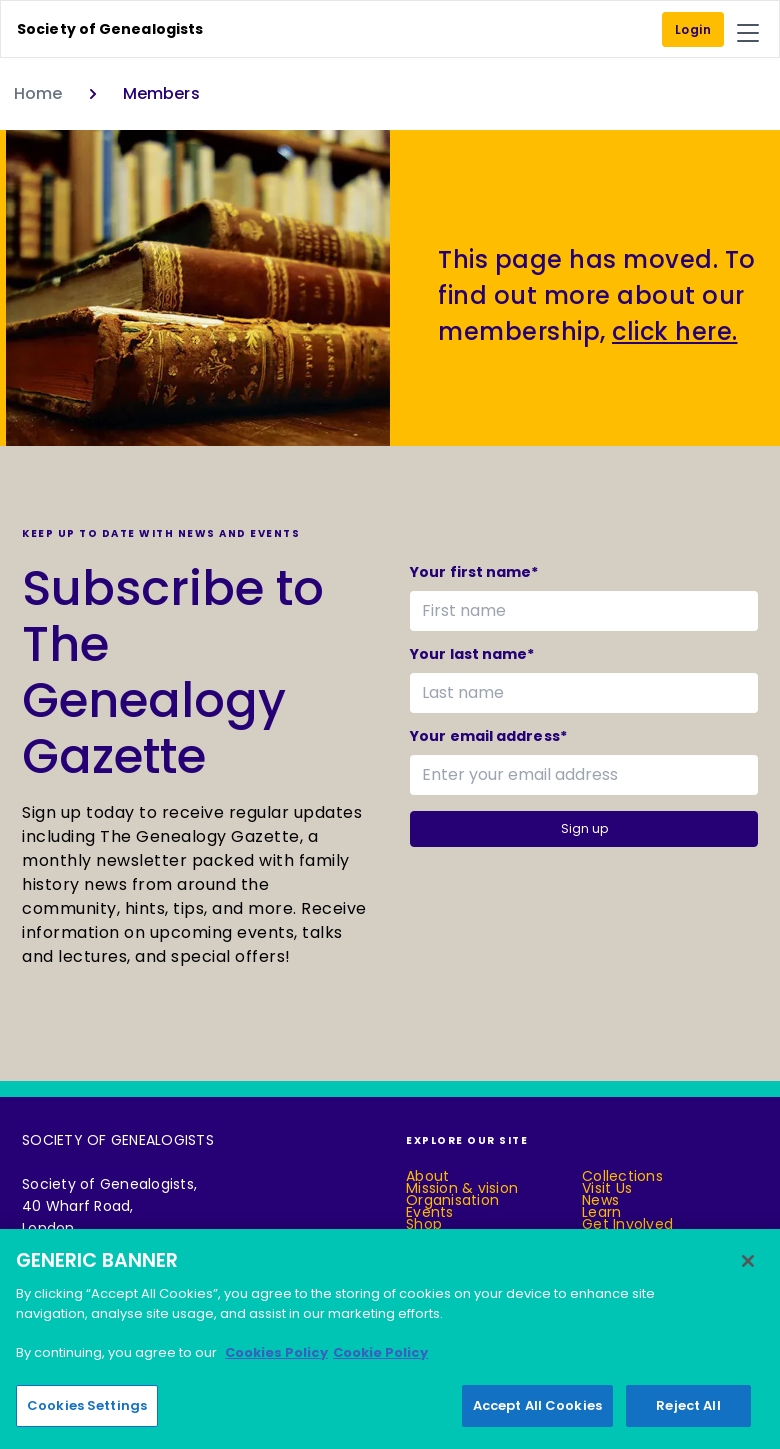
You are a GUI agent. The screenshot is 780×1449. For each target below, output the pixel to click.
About (427, 1176)
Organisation (452, 1200)
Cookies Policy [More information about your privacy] (276, 1354)
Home (38, 93)
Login (693, 29)
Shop (424, 1224)
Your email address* (488, 736)
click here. (675, 331)
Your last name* (472, 654)
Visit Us (607, 1188)
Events (430, 1212)
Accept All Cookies (537, 1407)
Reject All (688, 1407)
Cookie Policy (380, 1354)
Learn (601, 1212)
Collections (622, 1176)
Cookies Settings (87, 1407)
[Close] (748, 1263)
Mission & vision (462, 1188)
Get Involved (627, 1224)
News (600, 1200)
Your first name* (474, 572)
